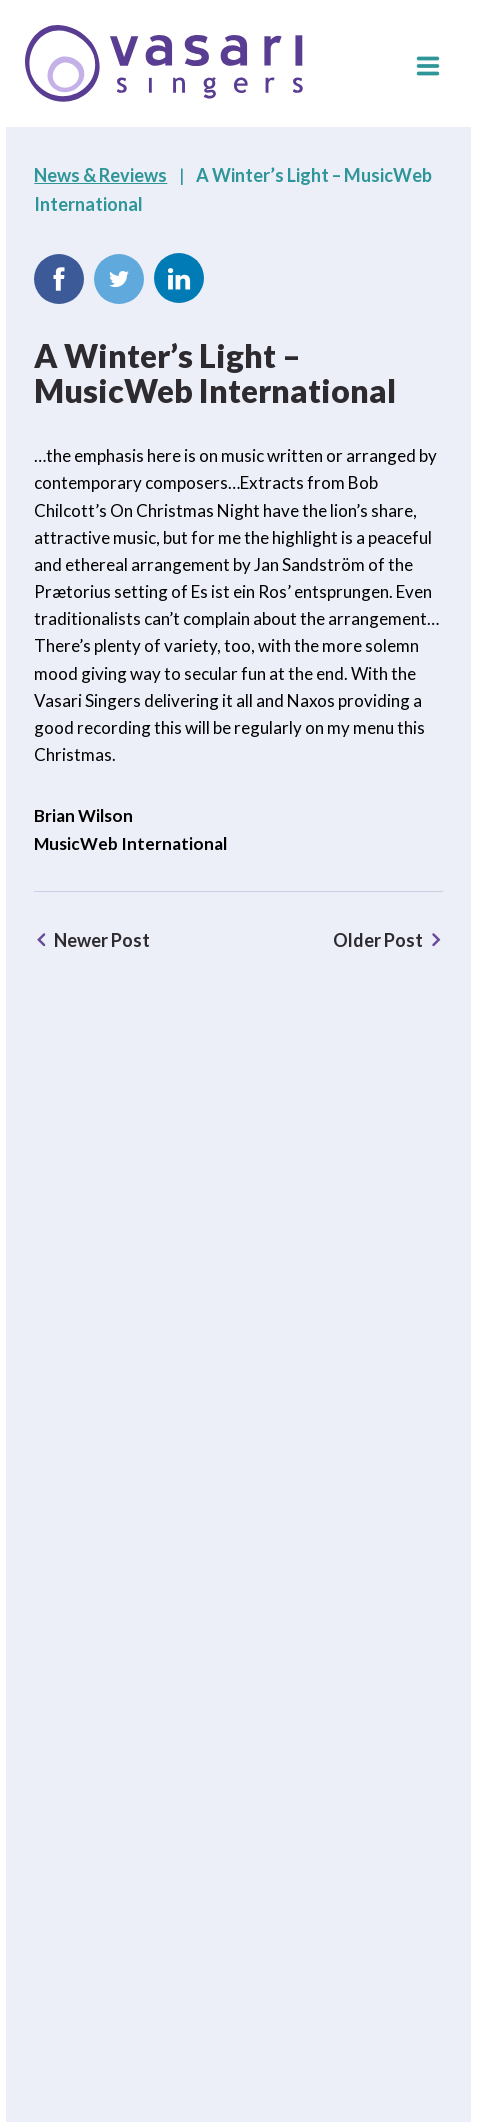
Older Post (378, 940)
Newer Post (102, 940)
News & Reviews (100, 175)
